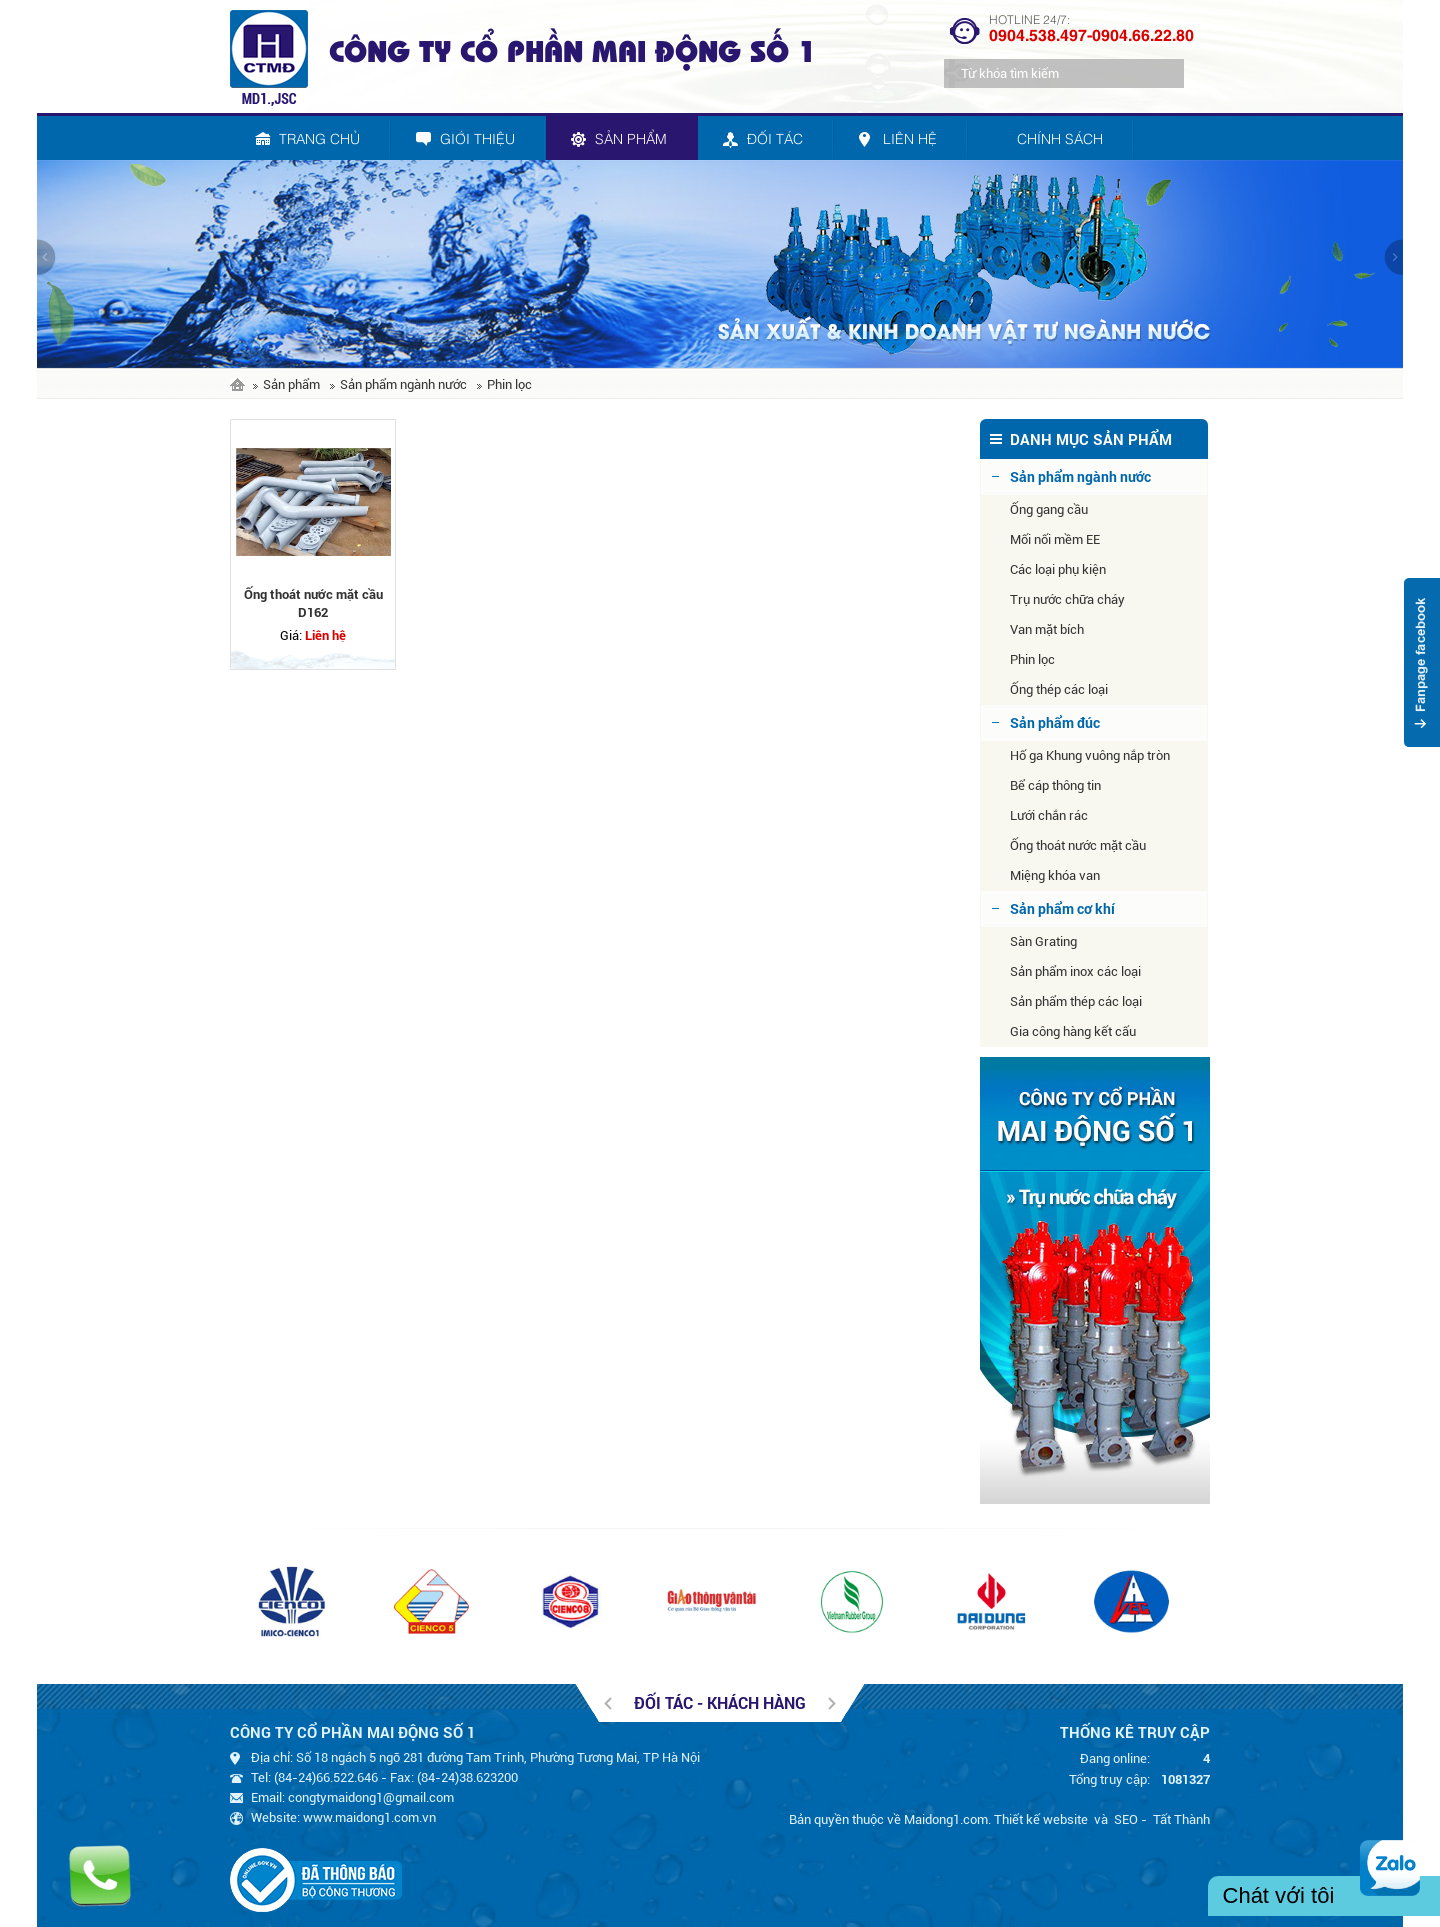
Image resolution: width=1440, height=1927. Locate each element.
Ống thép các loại (1059, 689)
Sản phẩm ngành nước (403, 384)
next (1393, 257)
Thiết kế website (1041, 1819)
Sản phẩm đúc (1055, 722)
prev (46, 257)
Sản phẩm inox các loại (1075, 971)
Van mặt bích (1047, 629)
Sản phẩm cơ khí (1062, 908)
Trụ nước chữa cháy (1067, 599)
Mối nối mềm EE (1055, 539)
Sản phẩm (291, 384)
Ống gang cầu (1049, 509)
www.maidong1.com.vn (369, 1817)
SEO (1126, 1819)
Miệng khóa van (1055, 875)
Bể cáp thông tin (1055, 785)
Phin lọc (509, 384)
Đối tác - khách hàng (720, 1702)
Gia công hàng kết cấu (1073, 1031)
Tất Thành (1181, 1819)
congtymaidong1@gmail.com (371, 1797)
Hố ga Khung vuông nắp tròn (1090, 755)
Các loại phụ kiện (1058, 569)
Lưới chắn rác (1049, 815)
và (1101, 1819)
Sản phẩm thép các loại (1076, 1001)
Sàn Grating (1043, 941)
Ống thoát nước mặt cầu (1078, 845)
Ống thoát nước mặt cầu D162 (313, 603)
